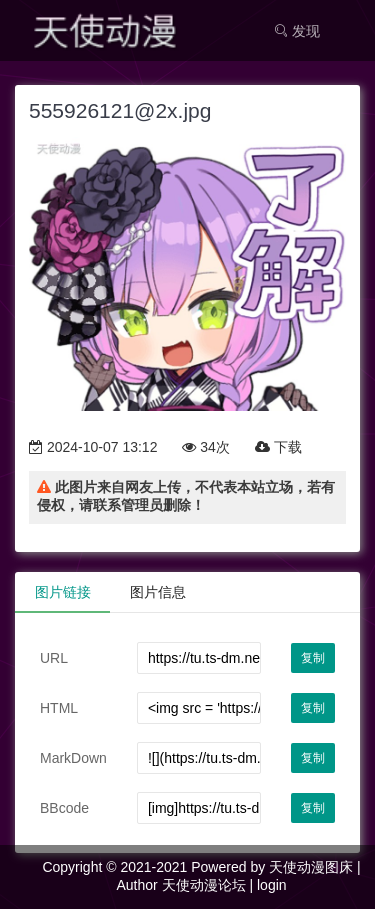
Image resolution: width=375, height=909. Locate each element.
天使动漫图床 (311, 867)
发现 (297, 31)
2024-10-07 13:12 (93, 447)
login (272, 885)
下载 (278, 447)
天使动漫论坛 (204, 885)
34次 (205, 447)
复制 (313, 658)
